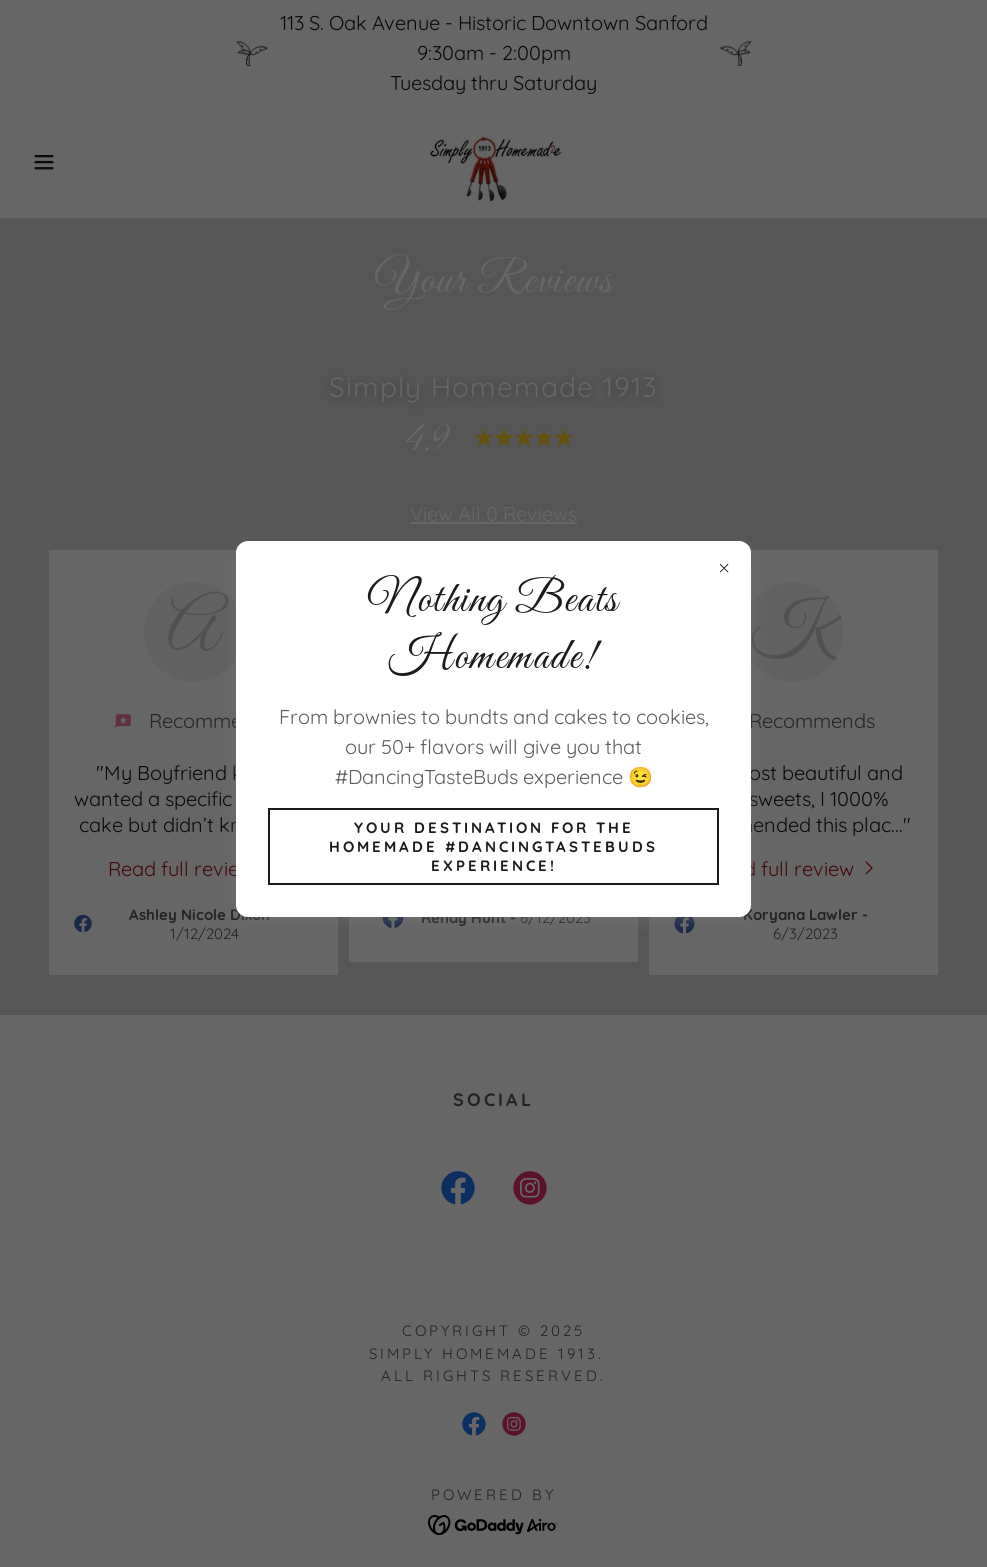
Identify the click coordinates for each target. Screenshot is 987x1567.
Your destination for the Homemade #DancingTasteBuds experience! (493, 846)
